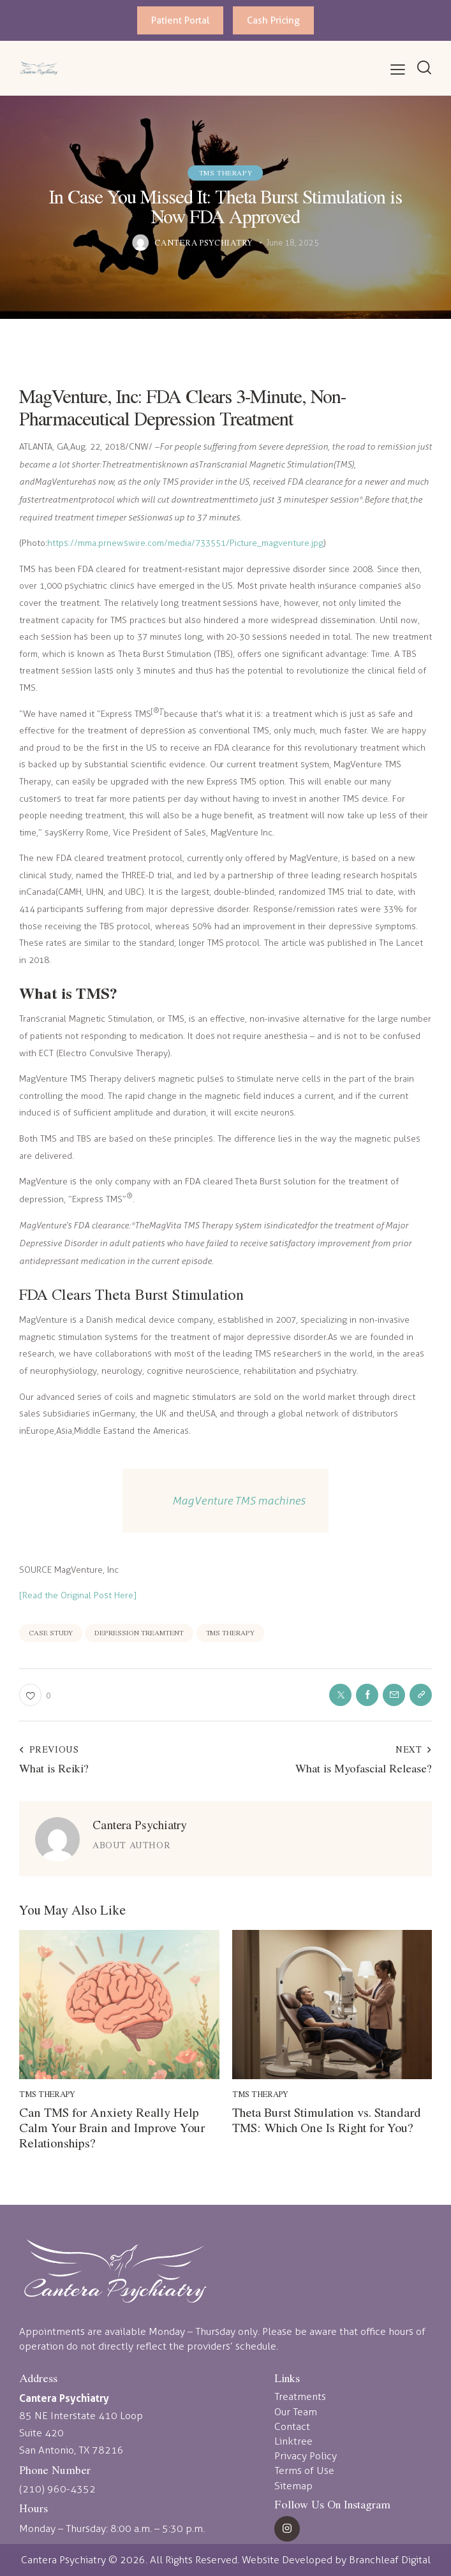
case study (51, 1632)
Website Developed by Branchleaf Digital (336, 2560)
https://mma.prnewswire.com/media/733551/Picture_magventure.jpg (185, 543)
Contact (292, 2426)
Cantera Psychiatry (139, 1824)
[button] (397, 69)
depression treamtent (139, 1632)
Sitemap (293, 2486)
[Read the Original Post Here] (78, 1595)
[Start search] (424, 67)
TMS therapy (230, 1632)
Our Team (295, 2412)
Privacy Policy (305, 2456)
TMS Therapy (226, 172)
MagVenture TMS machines (239, 1500)
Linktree (293, 2441)
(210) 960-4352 (57, 2489)
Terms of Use (304, 2470)
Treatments (300, 2396)
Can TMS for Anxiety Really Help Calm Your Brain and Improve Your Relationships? (112, 2128)
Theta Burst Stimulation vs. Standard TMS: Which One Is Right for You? (326, 2120)
